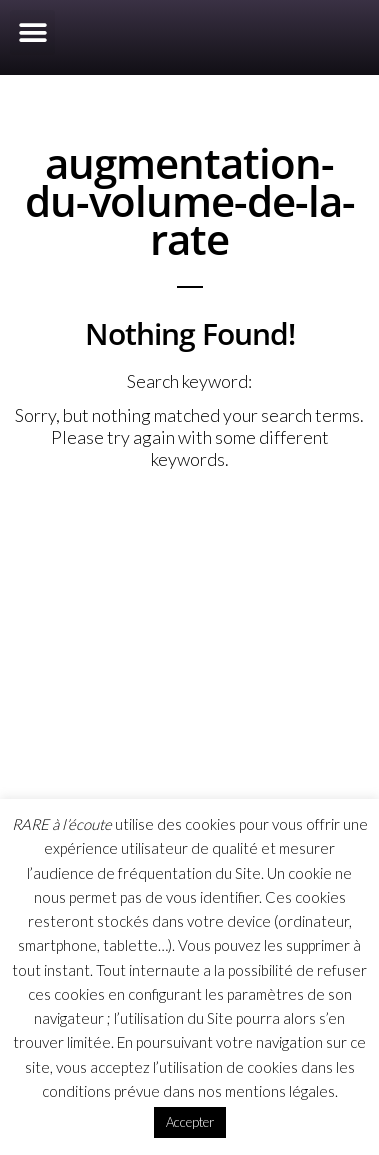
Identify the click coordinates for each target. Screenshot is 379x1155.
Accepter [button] (190, 1122)
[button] (32, 32)
